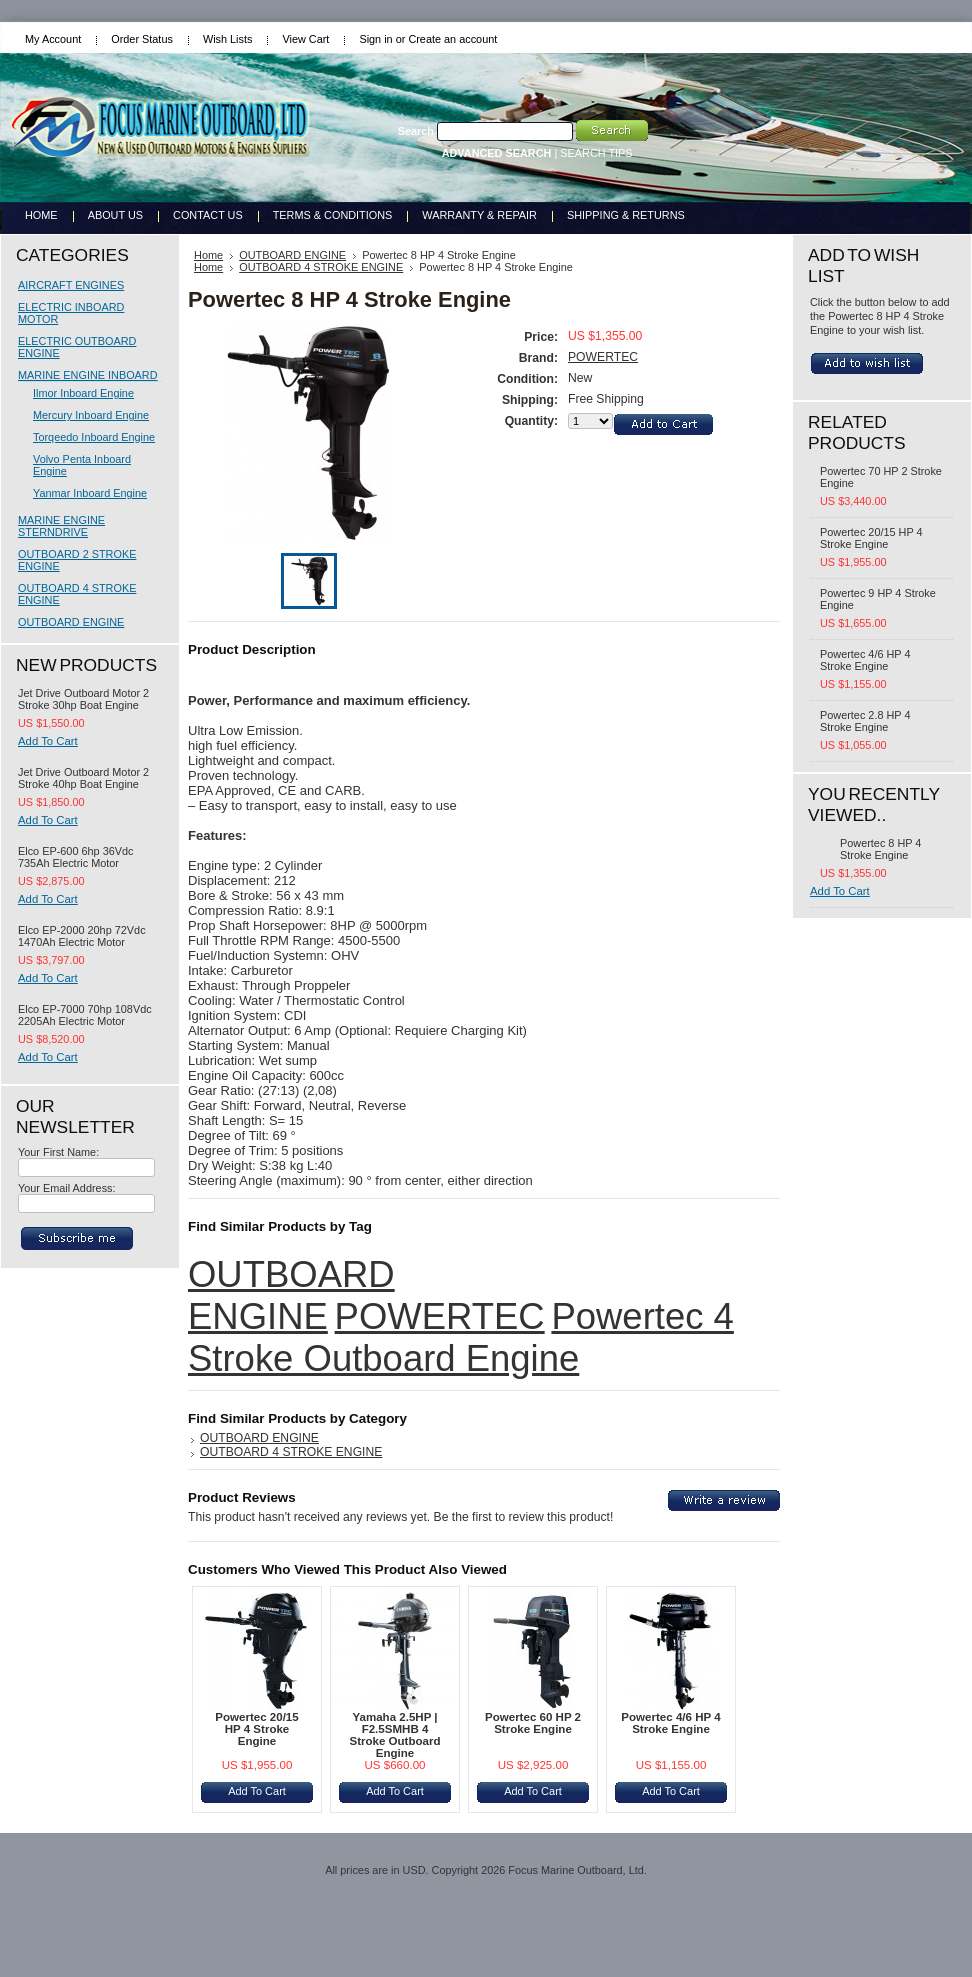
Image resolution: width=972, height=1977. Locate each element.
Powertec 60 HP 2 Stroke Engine (533, 1723)
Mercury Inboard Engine (91, 415)
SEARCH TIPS (596, 153)
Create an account (452, 39)
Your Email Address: (67, 1188)
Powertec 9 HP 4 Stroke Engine (878, 599)
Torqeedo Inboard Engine (94, 437)
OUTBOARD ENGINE (71, 622)
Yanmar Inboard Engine (90, 493)
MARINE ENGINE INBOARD (88, 375)
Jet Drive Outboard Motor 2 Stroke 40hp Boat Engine (83, 778)
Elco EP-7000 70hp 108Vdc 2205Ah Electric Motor (85, 1015)
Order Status (142, 39)
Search (416, 131)
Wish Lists (228, 39)
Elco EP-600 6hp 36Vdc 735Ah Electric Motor (75, 857)
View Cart (305, 39)
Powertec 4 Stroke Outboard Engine (461, 1337)
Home (208, 255)
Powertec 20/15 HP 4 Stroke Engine (256, 1729)
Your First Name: (58, 1152)
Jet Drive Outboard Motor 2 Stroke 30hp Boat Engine (83, 699)
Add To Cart (48, 741)
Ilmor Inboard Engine (83, 393)
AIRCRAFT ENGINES (71, 285)
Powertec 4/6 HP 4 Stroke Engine (670, 1723)
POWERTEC (603, 357)
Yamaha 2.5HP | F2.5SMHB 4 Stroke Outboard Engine (394, 1735)
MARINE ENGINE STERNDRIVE (61, 526)
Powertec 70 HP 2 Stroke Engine (881, 477)
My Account (53, 39)
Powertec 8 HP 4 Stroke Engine (880, 849)
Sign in (375, 39)
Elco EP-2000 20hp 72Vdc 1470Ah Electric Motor (82, 936)
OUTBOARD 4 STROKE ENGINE (321, 267)
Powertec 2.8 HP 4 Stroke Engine (865, 721)
